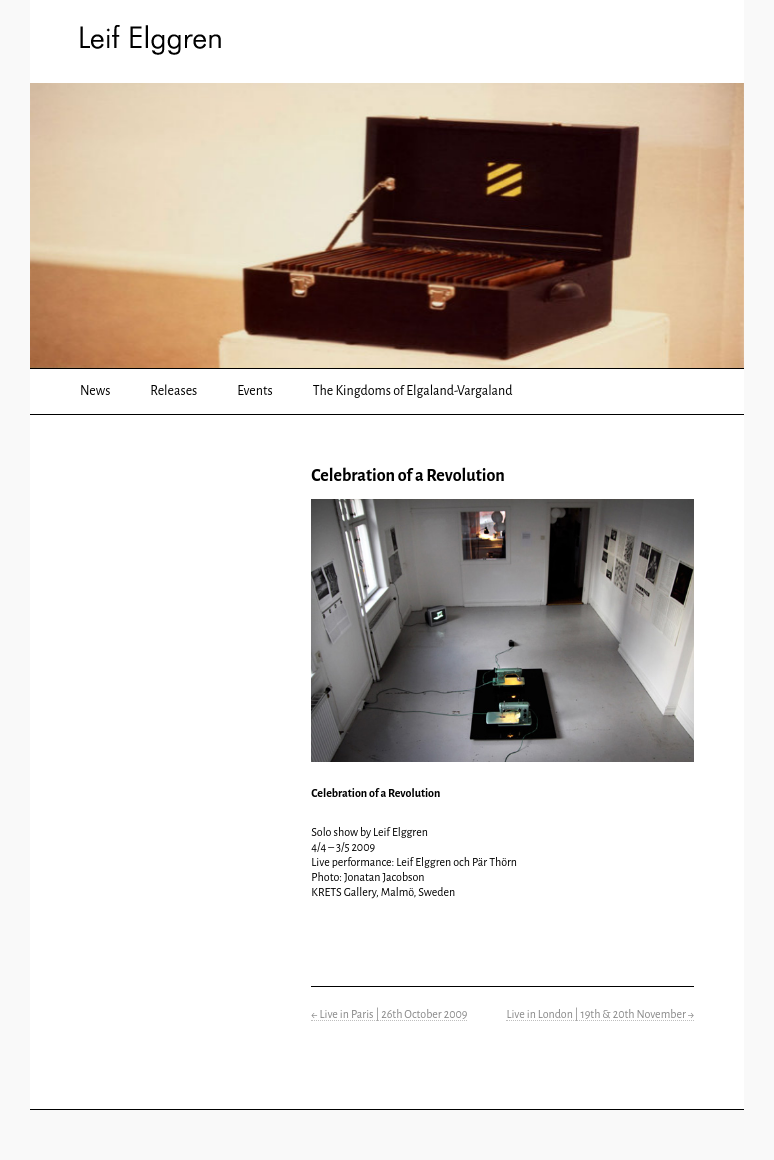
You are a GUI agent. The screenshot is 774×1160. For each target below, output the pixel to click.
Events (254, 391)
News (95, 391)
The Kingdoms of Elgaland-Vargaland (413, 391)
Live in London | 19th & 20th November (600, 1014)
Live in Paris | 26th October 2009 (389, 1014)
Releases (173, 391)
